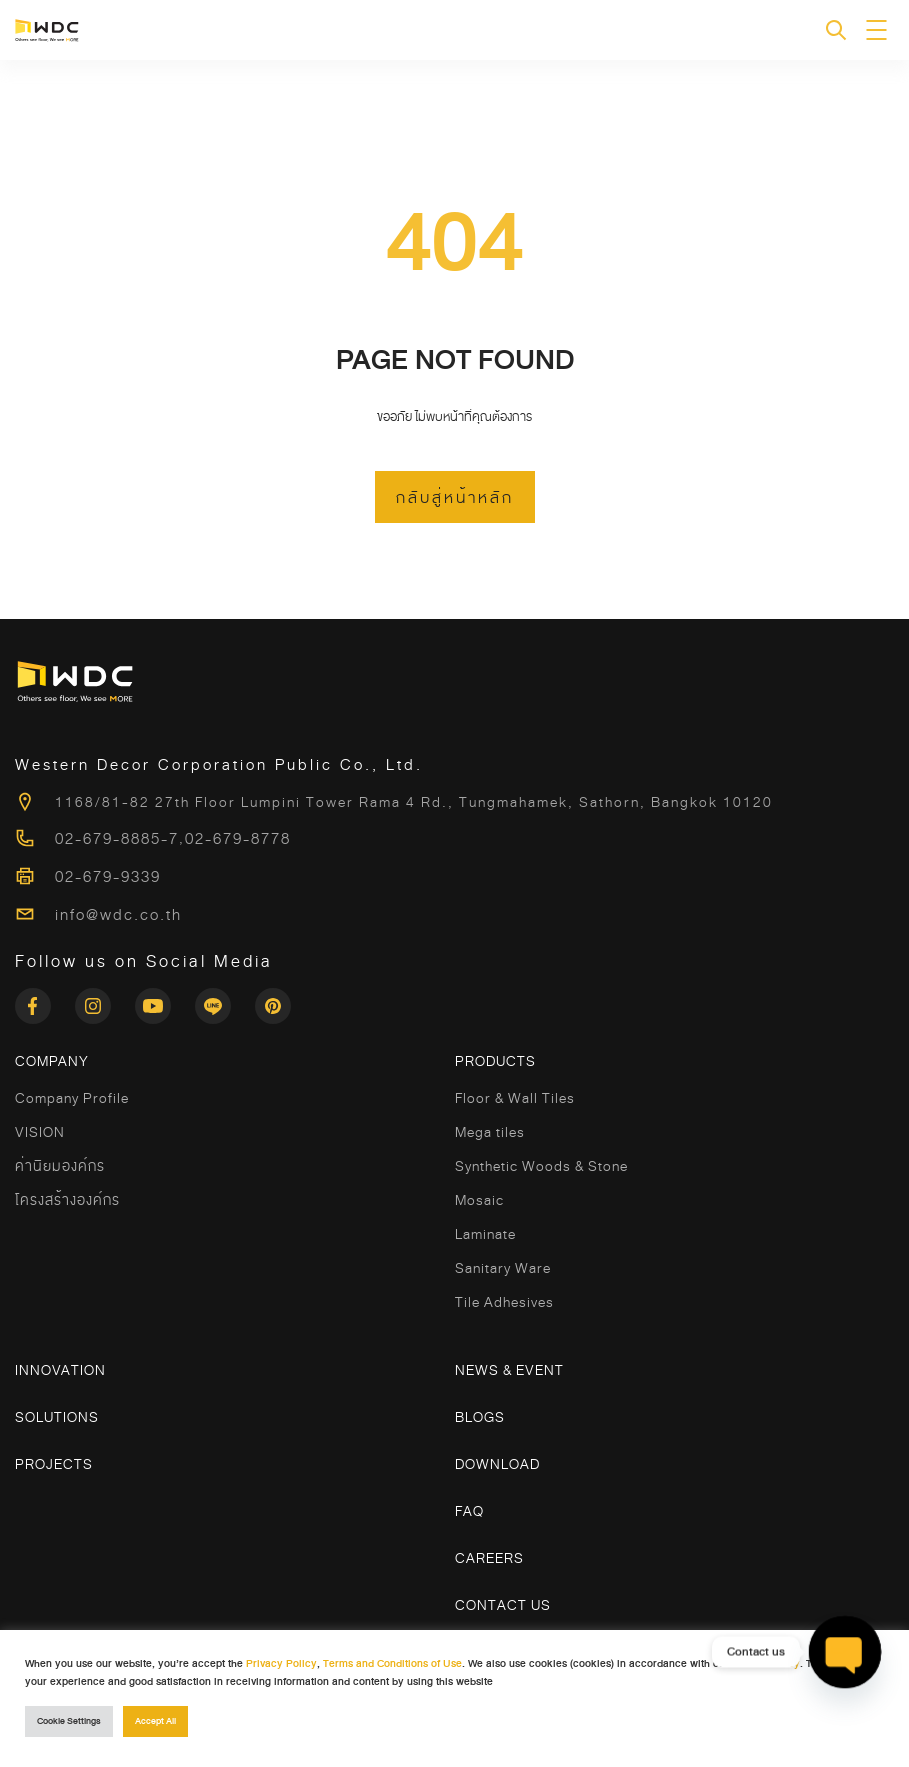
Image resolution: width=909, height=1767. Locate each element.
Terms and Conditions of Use (392, 1663)
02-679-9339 (108, 877)
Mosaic (479, 1200)
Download (497, 1464)
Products (495, 1061)
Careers (489, 1558)
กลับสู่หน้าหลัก (455, 498)
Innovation (60, 1370)
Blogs (480, 1417)
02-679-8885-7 (117, 839)
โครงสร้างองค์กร (67, 1200)
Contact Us (503, 1605)
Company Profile (72, 1098)
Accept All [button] (155, 1721)
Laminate (485, 1234)
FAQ (469, 1511)
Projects (54, 1464)
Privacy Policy (281, 1663)
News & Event (509, 1370)
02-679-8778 (238, 839)
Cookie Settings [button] (69, 1721)
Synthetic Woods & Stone (541, 1166)
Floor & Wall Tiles (515, 1098)
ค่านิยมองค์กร (60, 1166)
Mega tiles (490, 1132)
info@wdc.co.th (118, 915)
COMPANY (52, 1061)
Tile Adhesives (504, 1302)
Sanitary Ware (503, 1268)
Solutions (57, 1417)
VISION (40, 1132)
